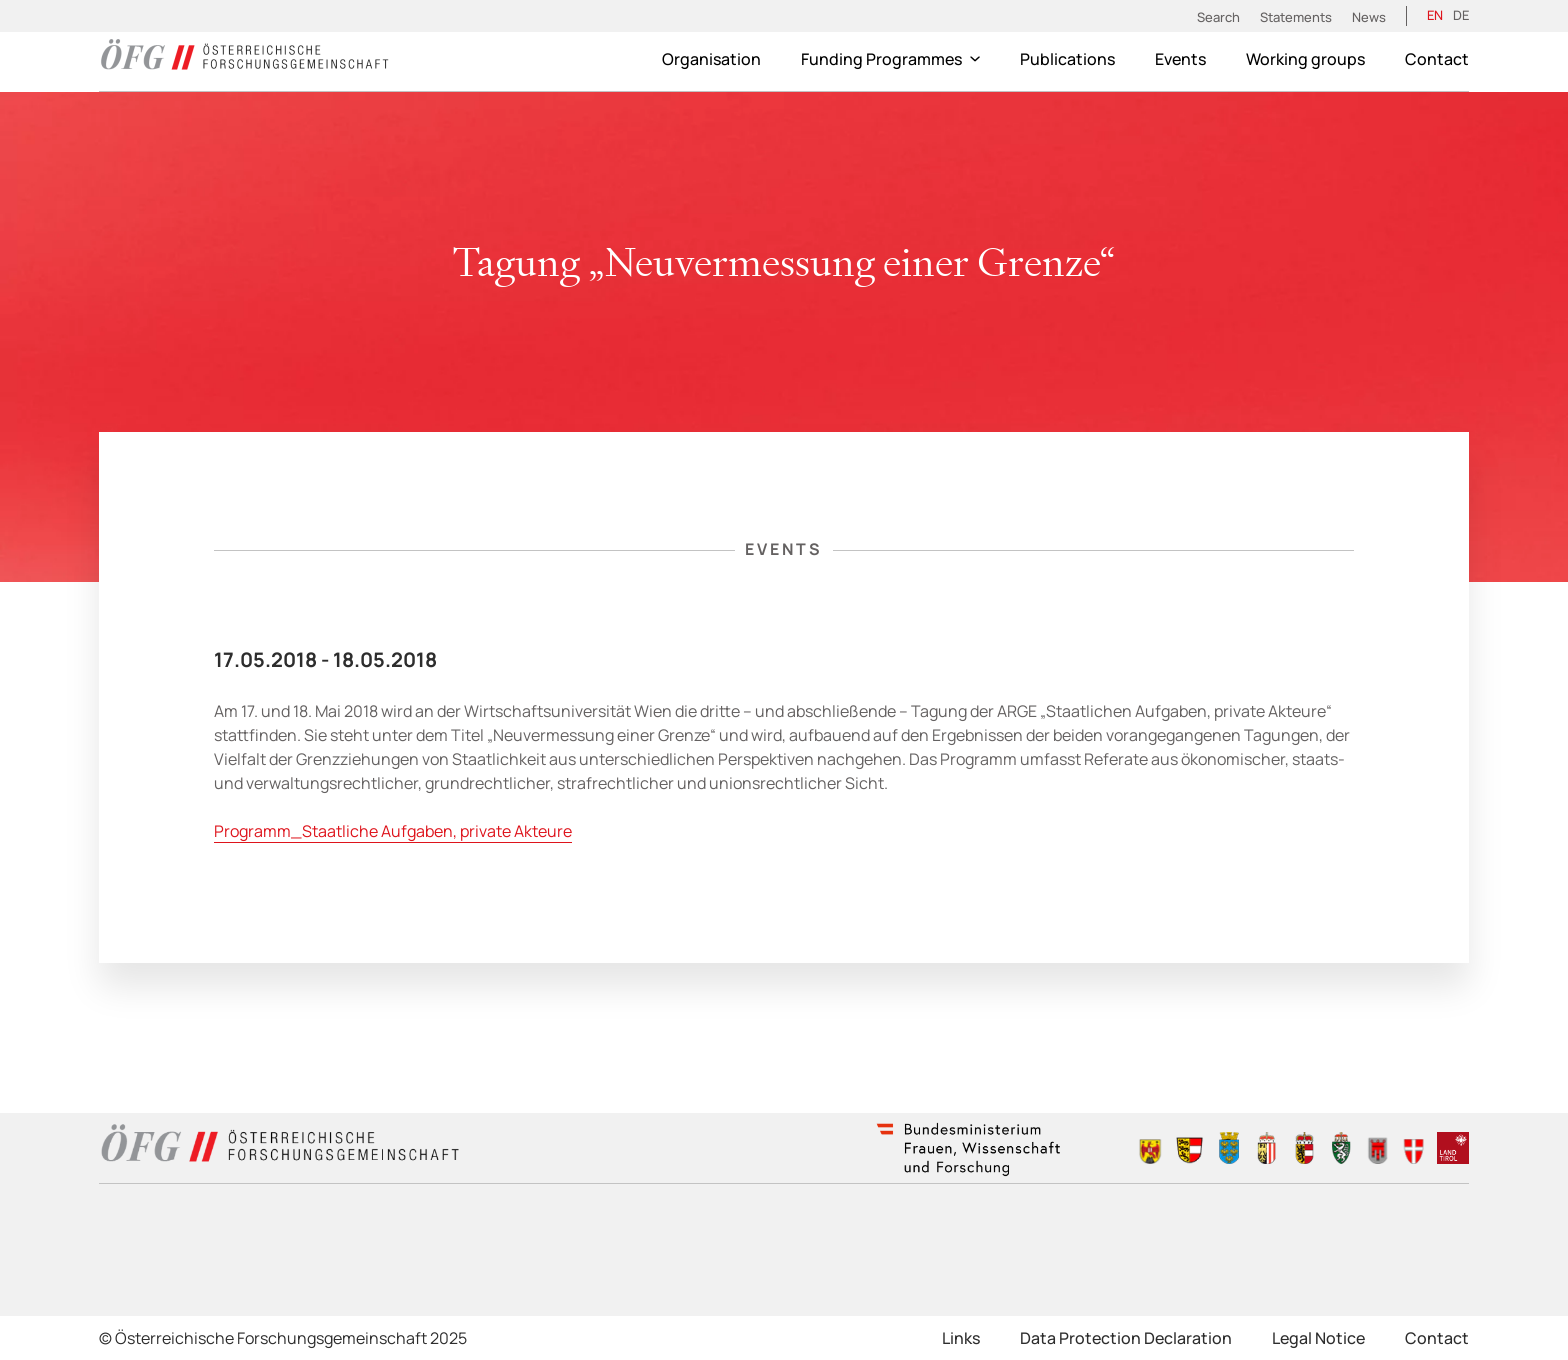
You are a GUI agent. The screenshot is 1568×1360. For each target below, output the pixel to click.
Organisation (711, 59)
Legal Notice (1318, 1338)
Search (1218, 17)
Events (1180, 59)
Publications (1067, 59)
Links (961, 1338)
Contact (1437, 59)
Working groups (1305, 59)
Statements (1296, 17)
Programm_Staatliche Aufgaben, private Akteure (393, 831)
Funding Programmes (890, 59)
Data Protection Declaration (1126, 1338)
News (1369, 17)
